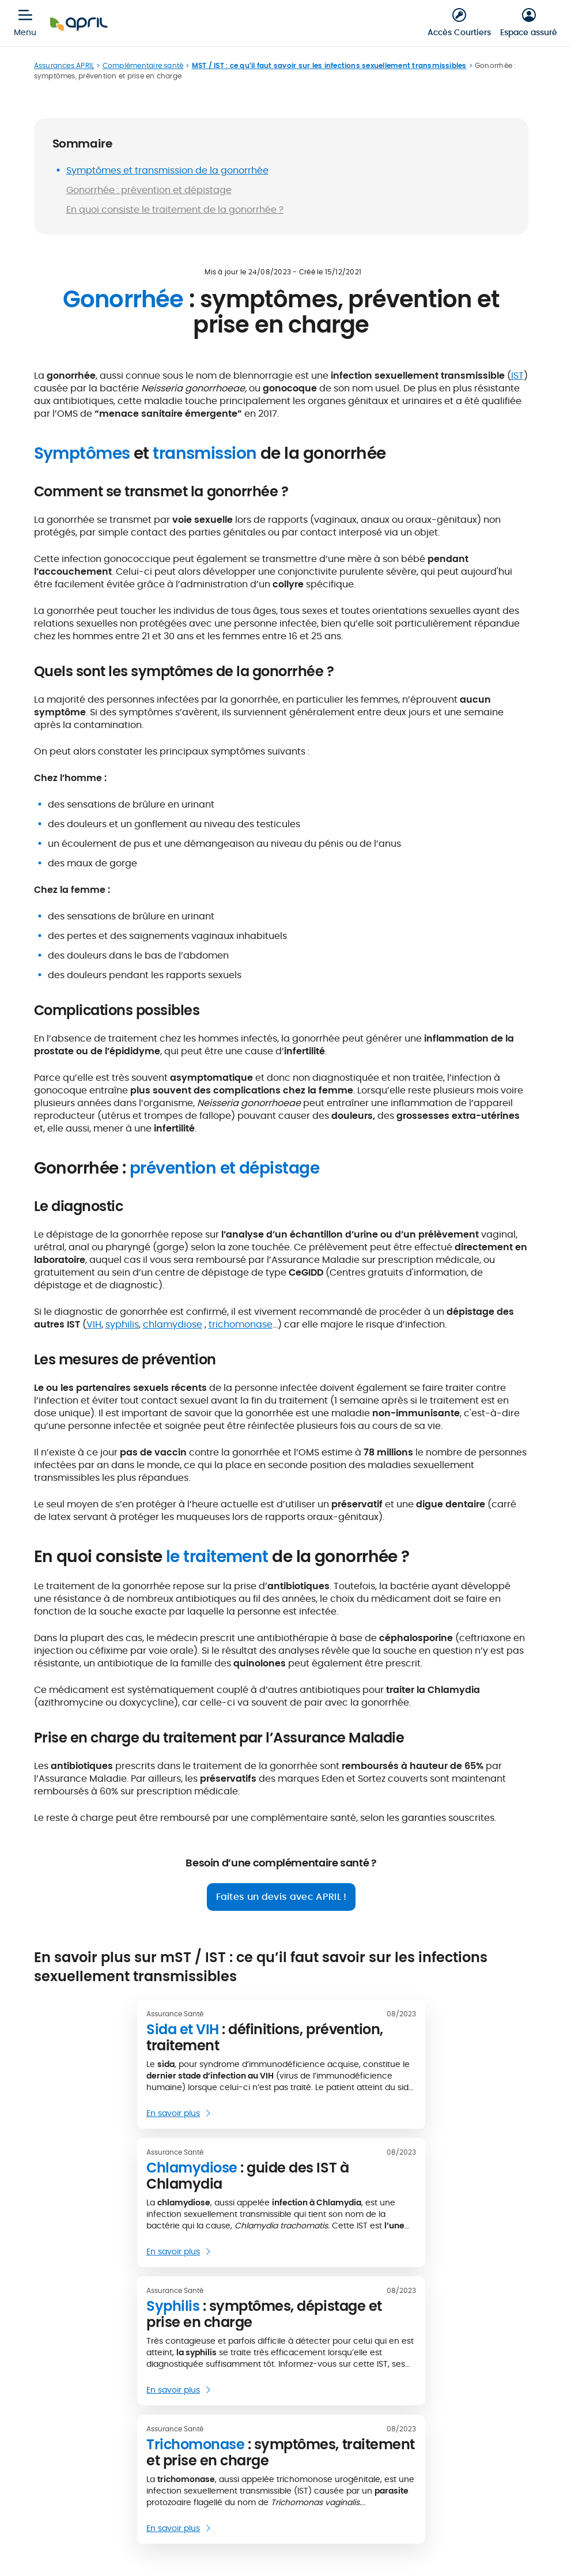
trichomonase (241, 1324)
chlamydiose (172, 1324)
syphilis (122, 1324)
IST (517, 375)
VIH (93, 1324)
